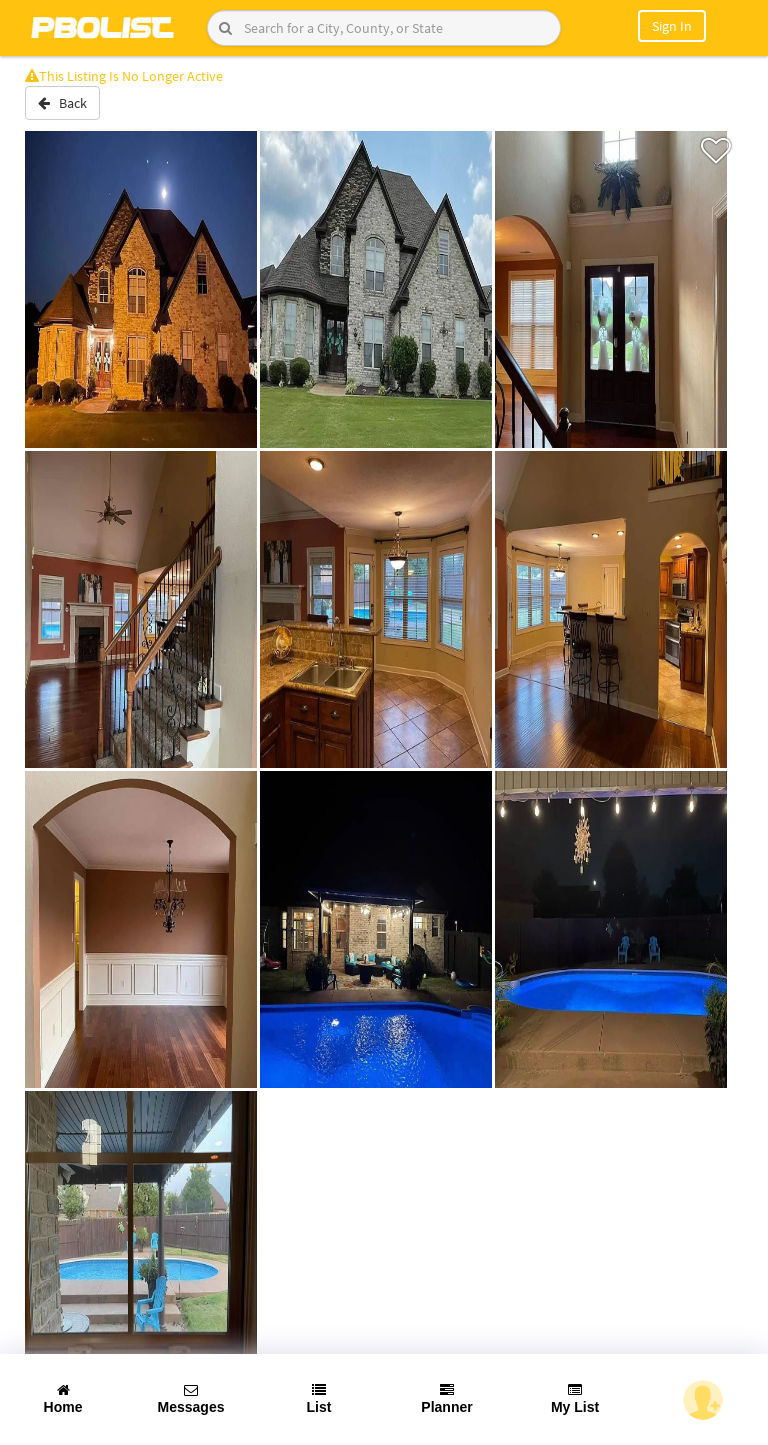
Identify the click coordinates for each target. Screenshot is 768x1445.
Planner (446, 1399)
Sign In (672, 26)
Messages (191, 1399)
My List (575, 1399)
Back (62, 103)
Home (63, 1399)
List (319, 1399)
